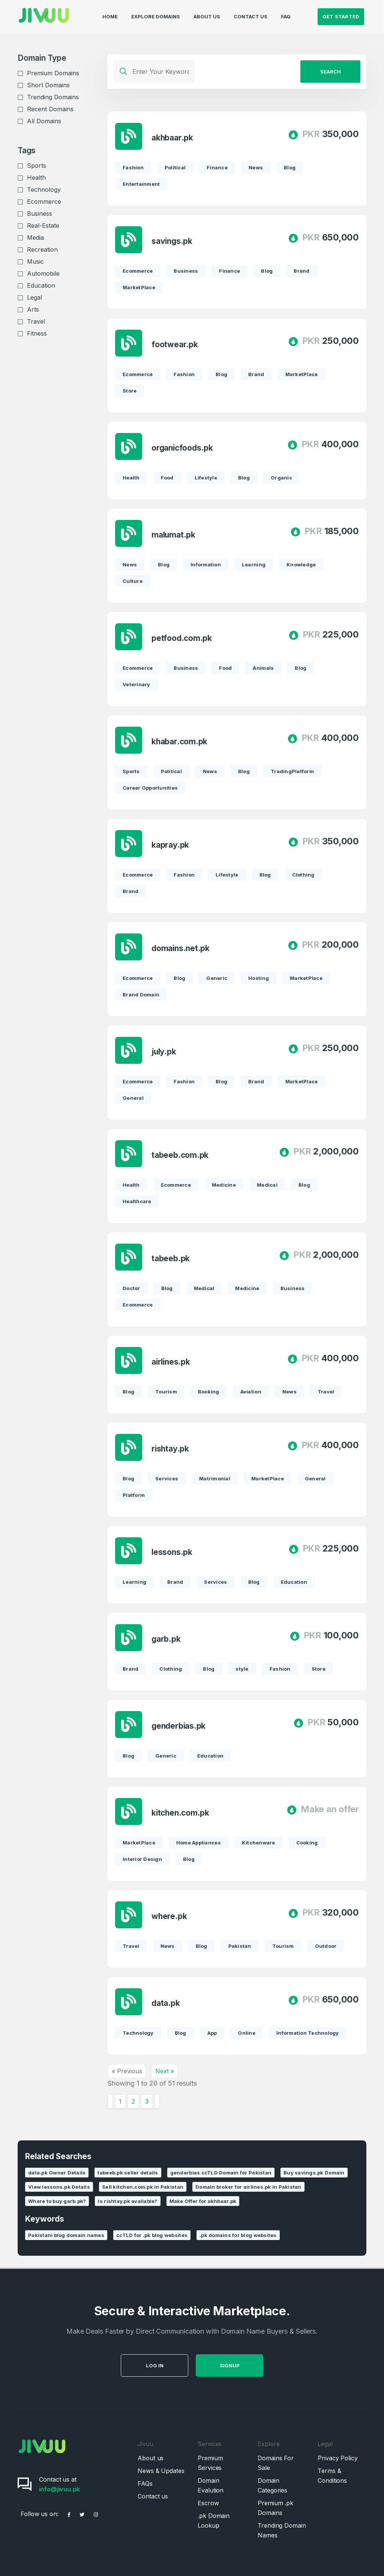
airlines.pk (171, 1362)
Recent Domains (50, 109)
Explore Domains (155, 13)
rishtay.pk (170, 1449)
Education (41, 285)
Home (110, 13)
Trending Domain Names (282, 2530)
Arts (33, 309)
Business (39, 213)
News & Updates (161, 2470)
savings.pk (172, 241)
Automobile (43, 273)
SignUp (258, 2365)
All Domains (44, 121)
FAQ (286, 13)
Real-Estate (43, 225)
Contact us (153, 2496)
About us (151, 2458)
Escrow (208, 2503)
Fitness (37, 333)
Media (35, 237)
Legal (34, 297)
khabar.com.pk (179, 742)
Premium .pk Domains (275, 2507)
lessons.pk (172, 1552)
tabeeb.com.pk (180, 1155)
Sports (36, 165)
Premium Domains (53, 73)
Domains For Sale (276, 2462)
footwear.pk (175, 345)
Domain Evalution (211, 2485)
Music (35, 261)
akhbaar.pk (172, 138)
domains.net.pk (181, 949)
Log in (183, 2365)
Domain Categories (272, 2485)
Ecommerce (44, 201)
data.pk (166, 2003)
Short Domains (48, 85)
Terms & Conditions (332, 2475)
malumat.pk (173, 535)
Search (330, 72)
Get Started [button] (341, 13)
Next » (164, 2071)
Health (36, 177)
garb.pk (166, 1639)
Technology (44, 189)
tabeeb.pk (171, 1259)
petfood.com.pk (182, 638)
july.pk (164, 1052)
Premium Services (210, 2462)
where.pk (169, 1916)
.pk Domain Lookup (214, 2520)
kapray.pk (170, 845)
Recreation (42, 249)
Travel (36, 321)
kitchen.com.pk (180, 1813)
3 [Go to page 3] (146, 2101)
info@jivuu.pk (59, 2489)
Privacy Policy (338, 2458)
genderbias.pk (179, 1726)
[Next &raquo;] (157, 2101)
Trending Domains (53, 97)
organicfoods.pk (182, 448)
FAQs (145, 2483)
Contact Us (250, 13)
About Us (207, 13)
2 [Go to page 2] (133, 2101)
